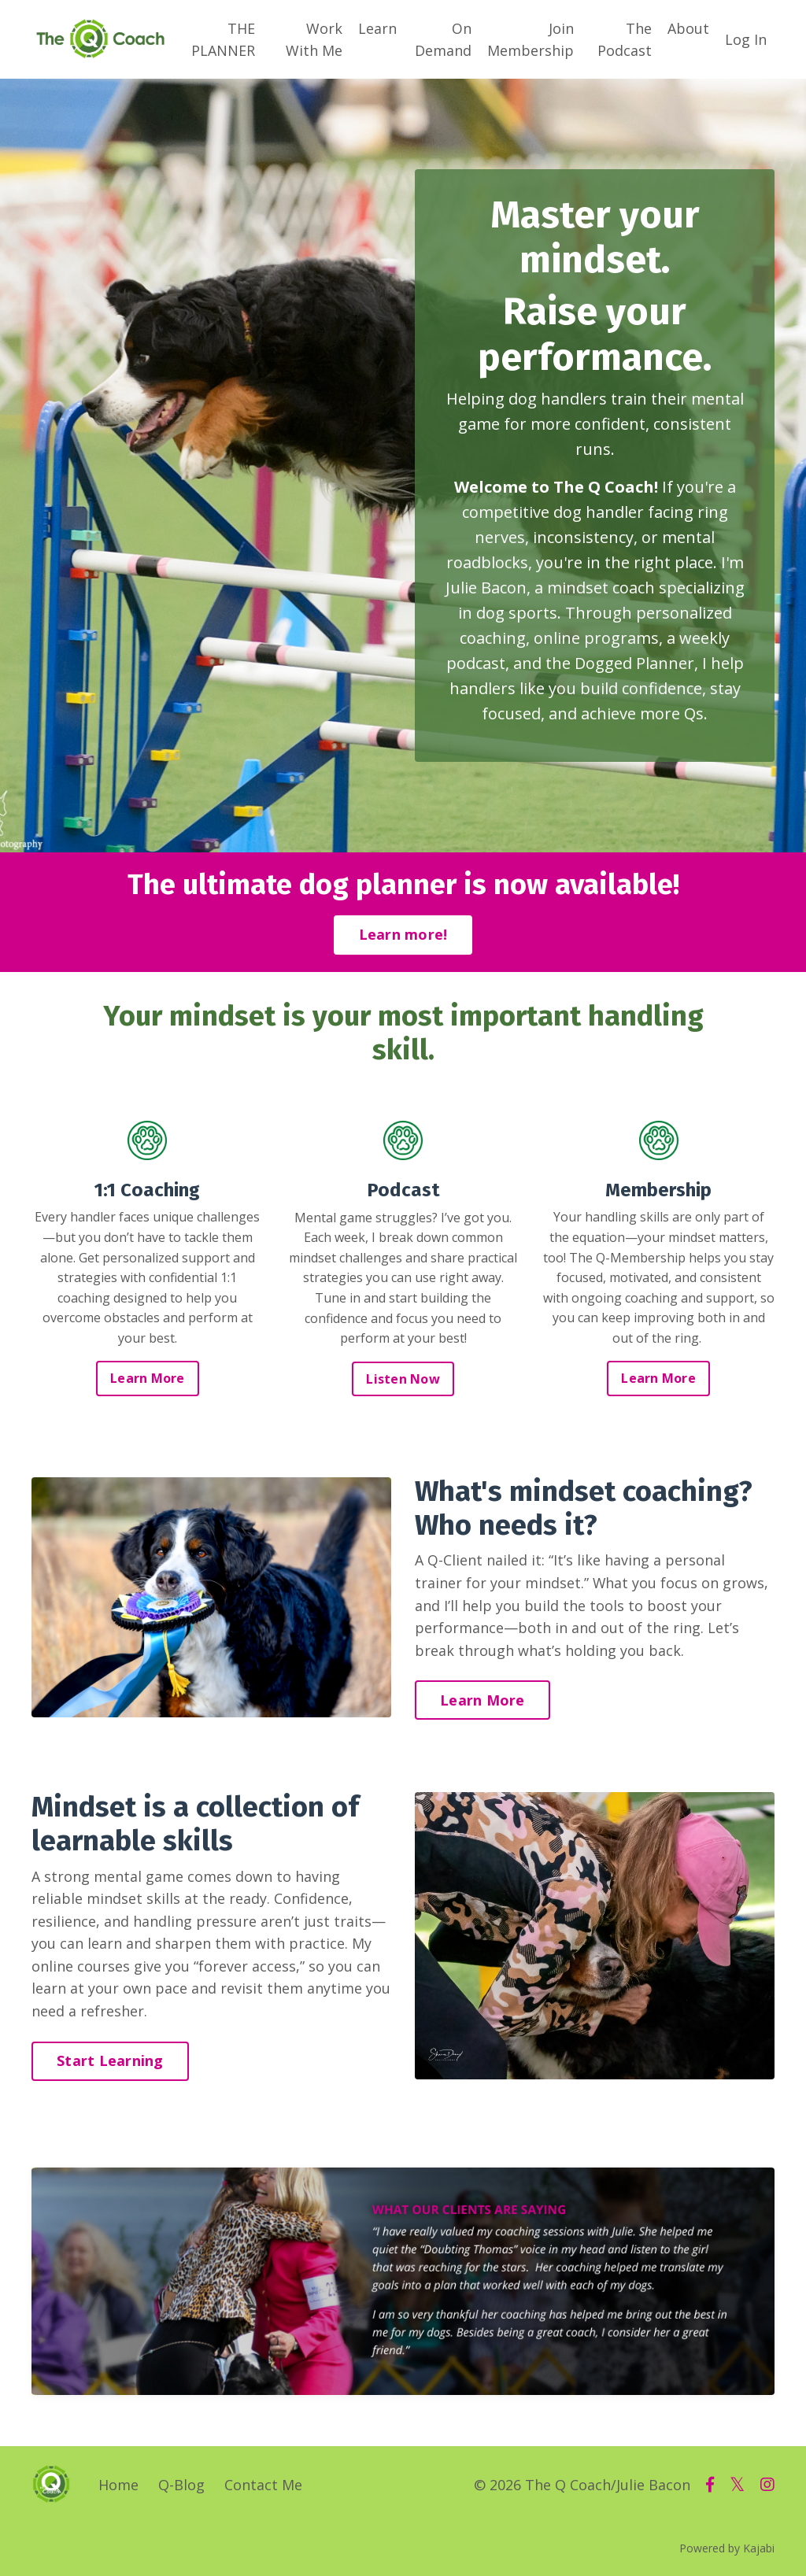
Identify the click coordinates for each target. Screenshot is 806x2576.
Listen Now (403, 1379)
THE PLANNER (223, 39)
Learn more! (403, 935)
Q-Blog (181, 2487)
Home (118, 2487)
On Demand (443, 39)
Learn (377, 27)
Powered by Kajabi (727, 2550)
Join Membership (530, 39)
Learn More (147, 1379)
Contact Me (263, 2487)
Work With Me (314, 39)
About (688, 27)
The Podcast (624, 39)
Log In (746, 38)
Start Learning (110, 2062)
